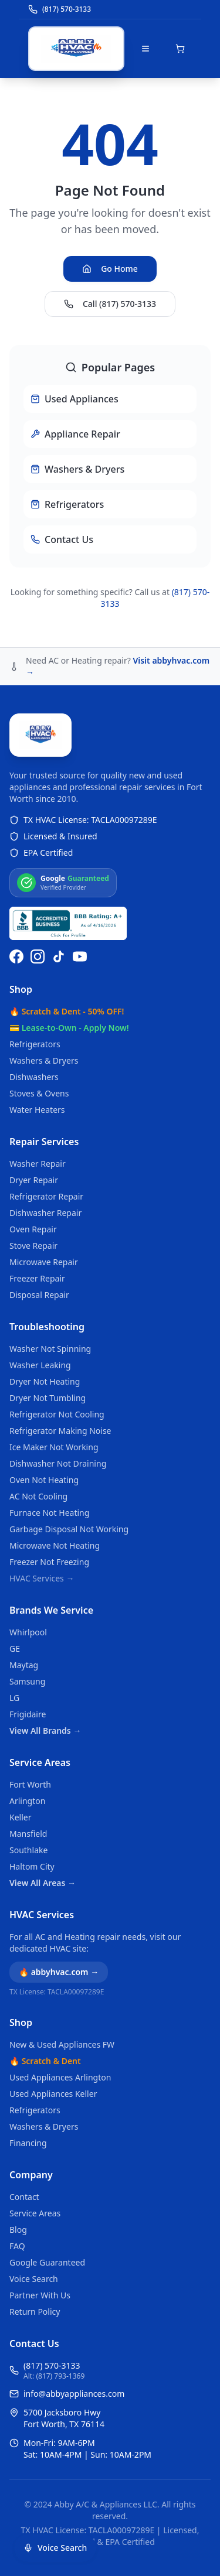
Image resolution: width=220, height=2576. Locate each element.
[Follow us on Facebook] (16, 956)
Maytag (23, 1664)
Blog (18, 2229)
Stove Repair (33, 1245)
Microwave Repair (43, 1261)
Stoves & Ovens (39, 1093)
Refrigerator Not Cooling (56, 1414)
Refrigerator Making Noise (60, 1430)
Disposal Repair (39, 1294)
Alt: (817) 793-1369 (53, 2376)
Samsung (27, 1681)
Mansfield (28, 1833)
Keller (20, 1817)
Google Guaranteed (47, 2262)
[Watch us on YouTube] (80, 956)
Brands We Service (51, 1610)
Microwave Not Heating (54, 1545)
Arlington (27, 1800)
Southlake (28, 1850)
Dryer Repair (33, 1179)
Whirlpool (28, 1632)
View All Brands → (45, 1730)
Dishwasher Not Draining (57, 1463)
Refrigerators (34, 1044)
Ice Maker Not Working (54, 1447)
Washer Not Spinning (50, 1348)
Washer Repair (37, 1163)
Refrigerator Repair (46, 1196)
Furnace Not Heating (49, 1512)
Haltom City (32, 1866)
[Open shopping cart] (180, 48)
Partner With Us (39, 2295)
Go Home (110, 268)
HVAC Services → (41, 1578)
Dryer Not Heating (44, 1381)
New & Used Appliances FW (61, 2044)
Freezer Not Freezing (49, 1561)
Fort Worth (30, 1784)
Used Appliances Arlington (60, 2077)
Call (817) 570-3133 (110, 303)
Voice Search (33, 2278)
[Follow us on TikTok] (59, 956)
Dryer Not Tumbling (47, 1397)
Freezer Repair (37, 1278)
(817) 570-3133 (51, 2365)
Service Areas (39, 1762)
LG (14, 1697)
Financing (28, 2142)
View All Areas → (42, 1882)
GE (14, 1648)
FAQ (17, 2246)
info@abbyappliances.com (73, 2393)
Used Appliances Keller (53, 2093)
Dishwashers (34, 1076)
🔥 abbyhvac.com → (59, 1971)
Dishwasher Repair (45, 1212)
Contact (24, 2196)
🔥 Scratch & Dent (45, 2060)
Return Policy (34, 2311)
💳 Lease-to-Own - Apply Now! (69, 1027)
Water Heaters (37, 1109)
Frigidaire (27, 1714)
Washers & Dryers (43, 1060)
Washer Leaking (40, 1365)
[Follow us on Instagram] (38, 956)
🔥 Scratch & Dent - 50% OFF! (66, 1011)
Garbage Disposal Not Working (68, 1529)
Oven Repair (33, 1229)
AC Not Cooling (38, 1496)
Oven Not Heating (44, 1479)
